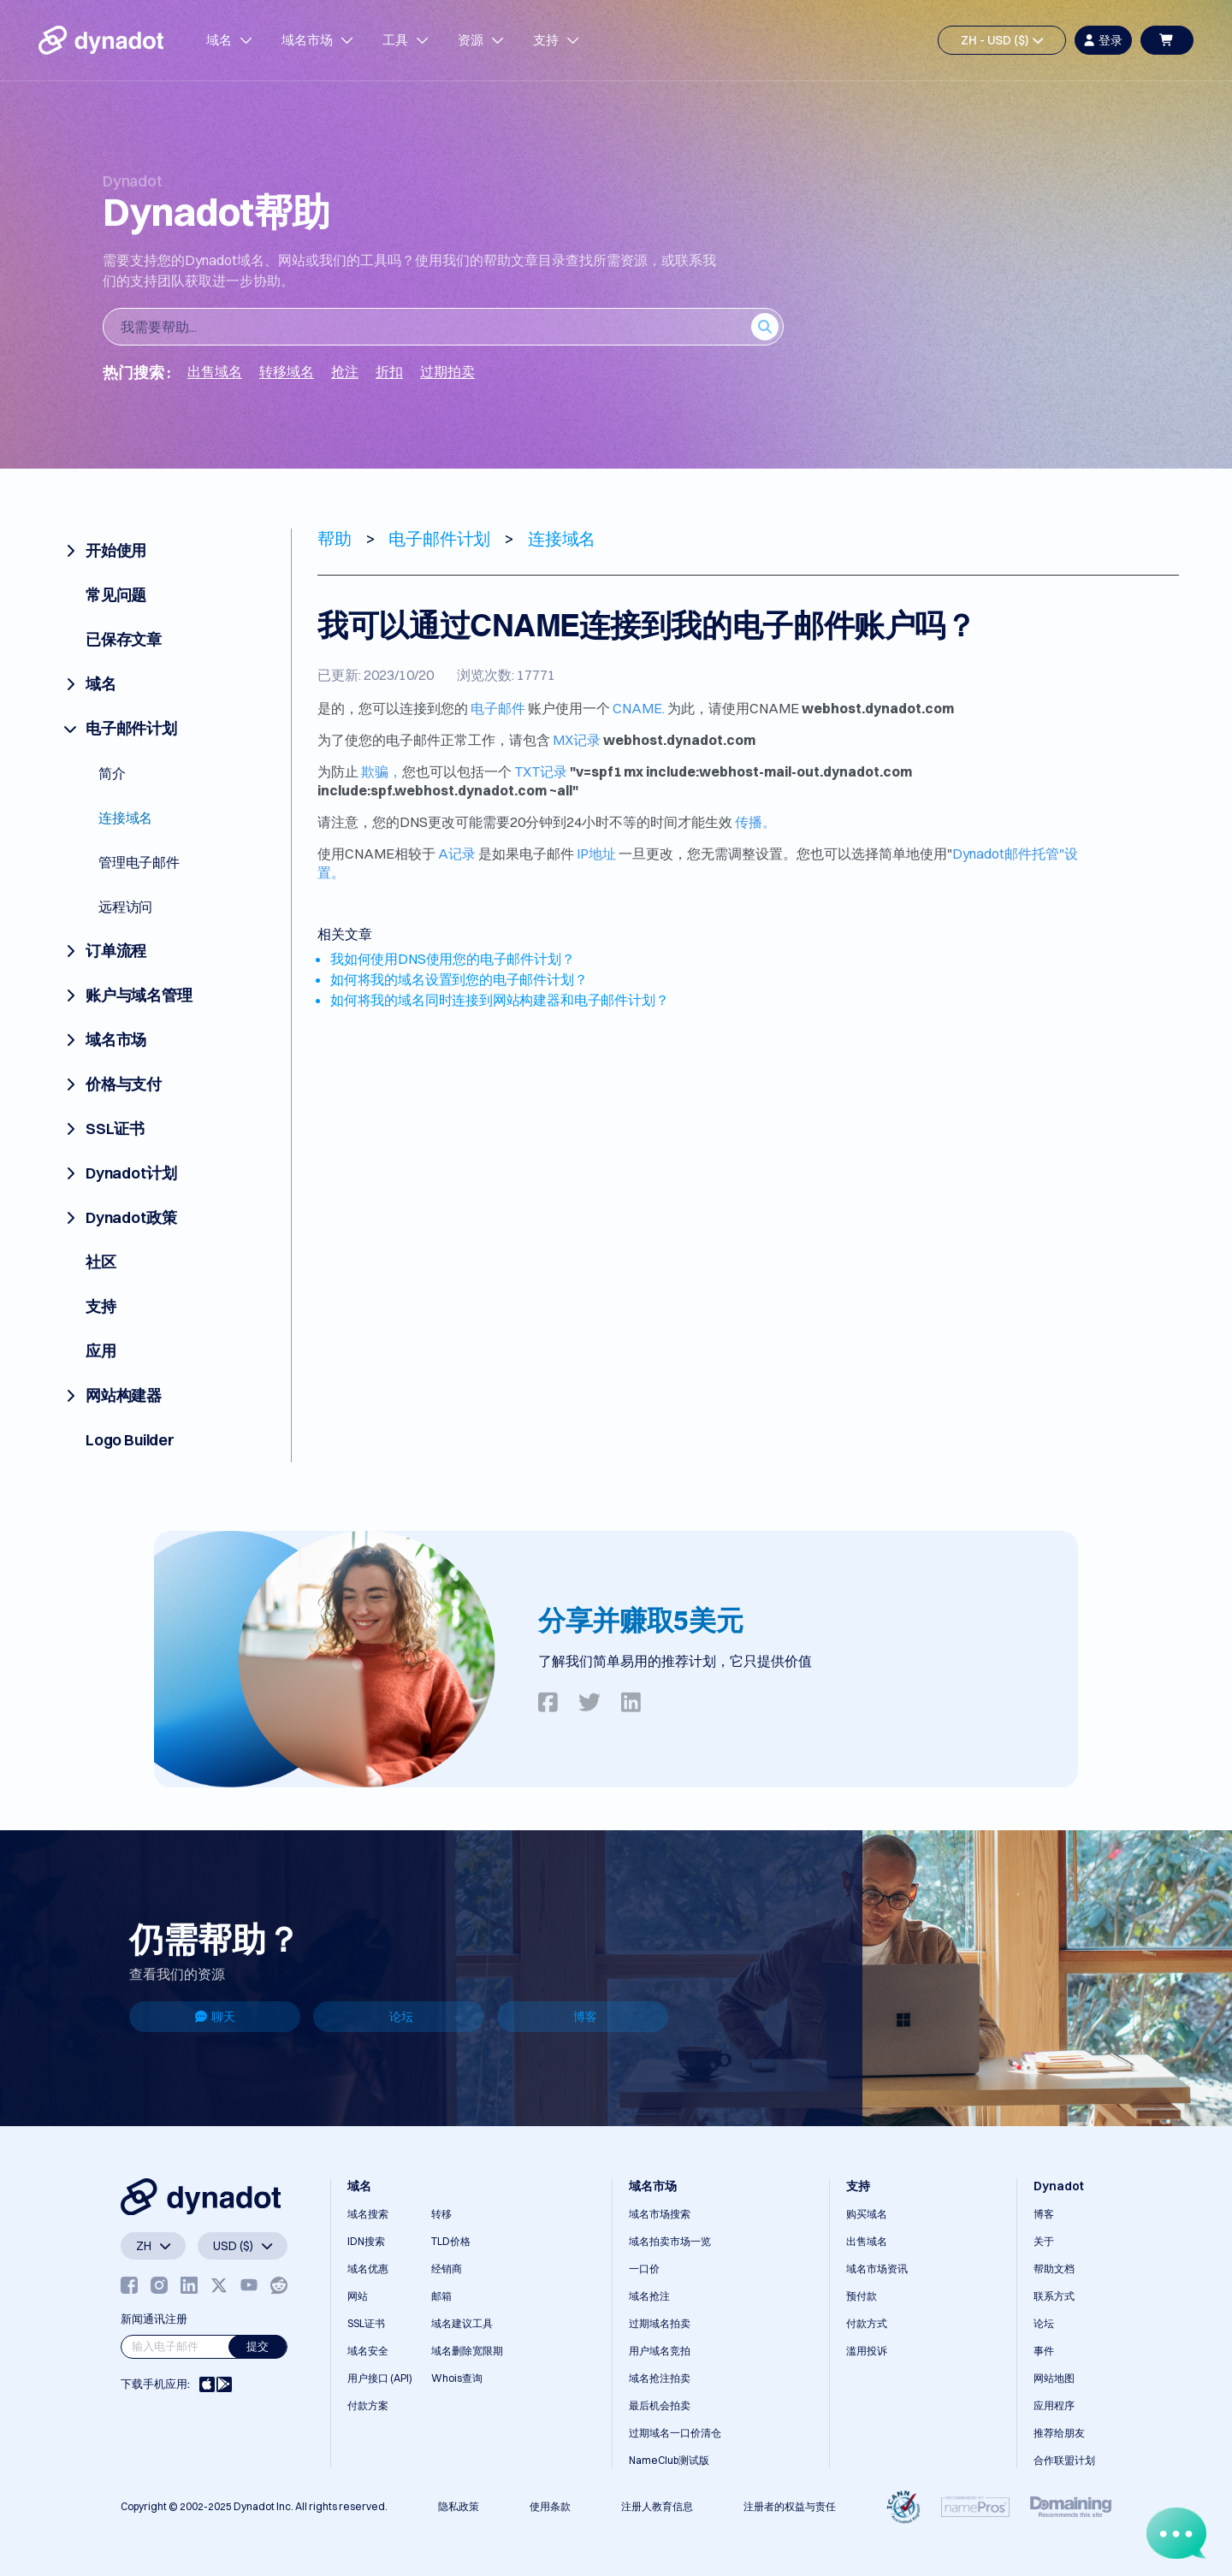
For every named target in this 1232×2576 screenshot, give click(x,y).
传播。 (755, 821)
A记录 (457, 853)
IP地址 (596, 853)
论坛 (401, 2016)
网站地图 (1054, 2378)
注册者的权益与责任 (789, 2506)
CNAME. (639, 708)
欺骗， (381, 771)
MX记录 (577, 739)
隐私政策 (458, 2506)
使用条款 (550, 2506)
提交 (257, 2346)
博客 (585, 2016)
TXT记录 (540, 771)
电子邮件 (498, 708)
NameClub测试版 (669, 2460)
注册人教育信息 (657, 2506)
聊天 (215, 2016)
